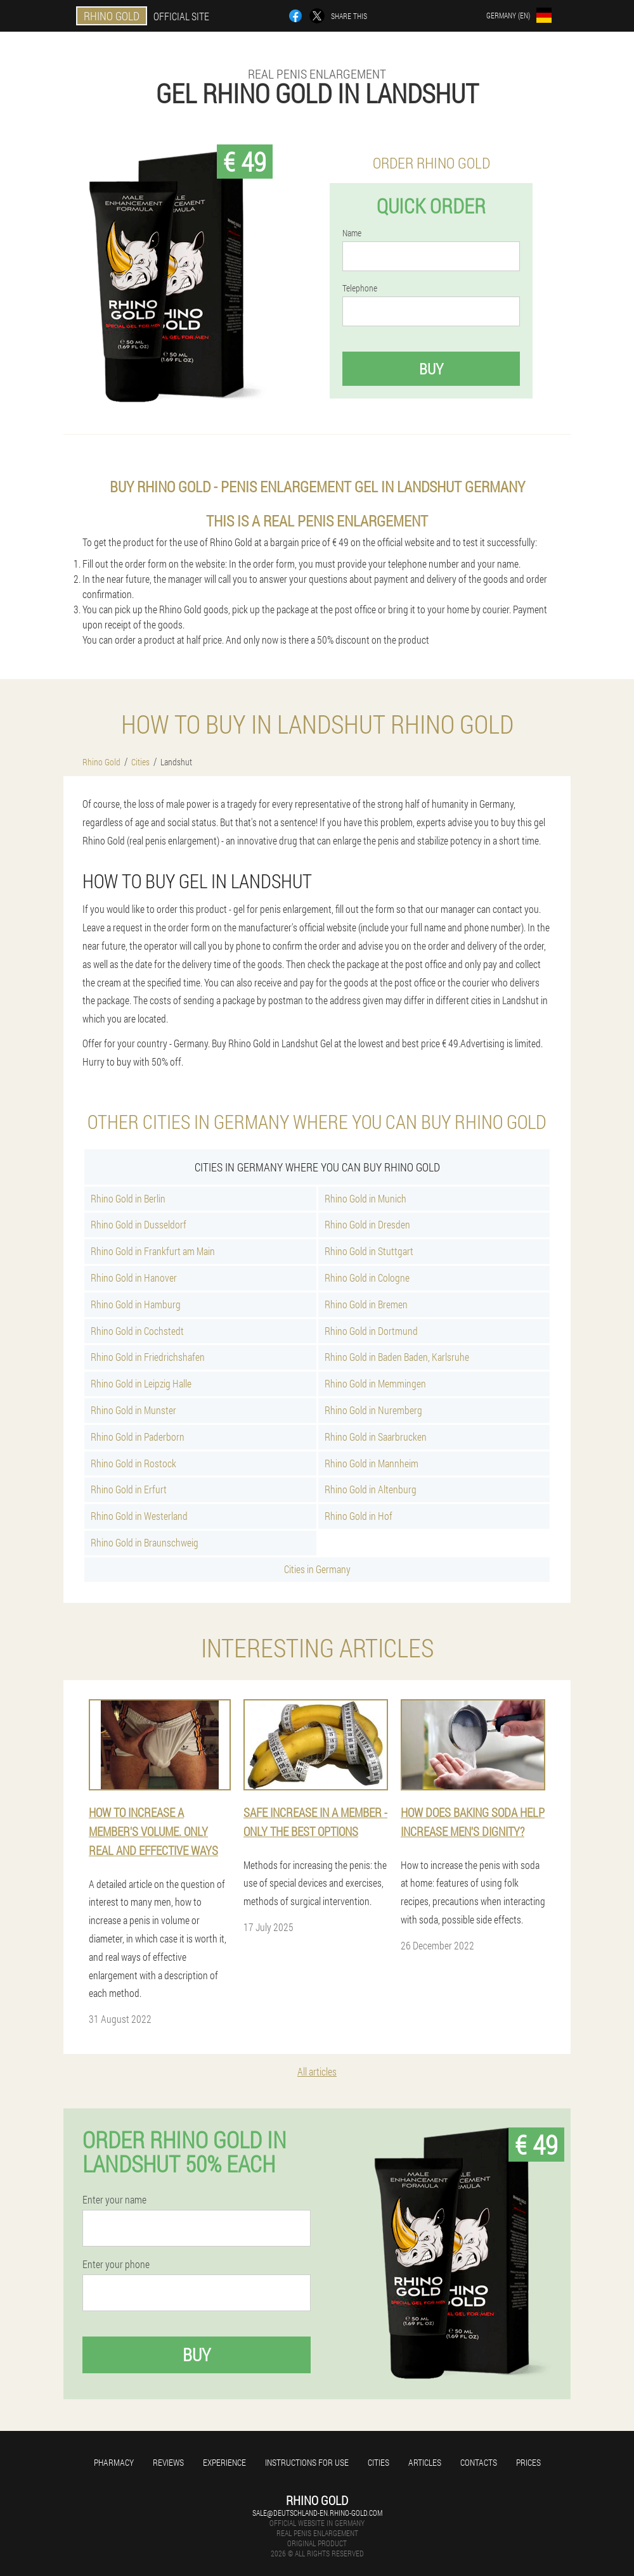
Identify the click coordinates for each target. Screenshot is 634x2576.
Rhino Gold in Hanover (134, 1277)
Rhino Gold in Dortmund (371, 1330)
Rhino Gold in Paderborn (137, 1436)
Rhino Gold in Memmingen (375, 1383)
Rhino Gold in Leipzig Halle (141, 1383)
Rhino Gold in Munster (133, 1410)
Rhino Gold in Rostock (133, 1463)
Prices (528, 2462)
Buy (431, 369)
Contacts (478, 2462)
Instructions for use (307, 2462)
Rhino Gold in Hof (358, 1515)
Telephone (359, 288)
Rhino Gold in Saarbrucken (376, 1436)
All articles (317, 2071)
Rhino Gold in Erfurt (129, 1489)
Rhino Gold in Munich (365, 1198)
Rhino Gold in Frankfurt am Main (153, 1251)
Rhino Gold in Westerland (139, 1515)
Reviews (168, 2462)
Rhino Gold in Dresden (367, 1224)
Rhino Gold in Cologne (367, 1277)
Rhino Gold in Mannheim (371, 1463)
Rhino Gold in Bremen (366, 1304)
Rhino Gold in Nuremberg (373, 1410)
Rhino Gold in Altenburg (371, 1489)
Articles (424, 2462)
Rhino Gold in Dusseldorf (138, 1224)
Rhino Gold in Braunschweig (144, 1542)
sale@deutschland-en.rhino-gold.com (317, 2513)
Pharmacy (114, 2462)
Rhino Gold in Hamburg (136, 1304)
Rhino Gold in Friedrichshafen (148, 1356)
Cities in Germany (317, 1569)
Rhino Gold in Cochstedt (137, 1330)
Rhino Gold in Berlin (128, 1198)
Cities (378, 2462)
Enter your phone (116, 2264)
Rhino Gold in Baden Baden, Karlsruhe (397, 1356)
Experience (224, 2462)
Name (351, 233)
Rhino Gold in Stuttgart (369, 1251)
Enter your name (114, 2200)
